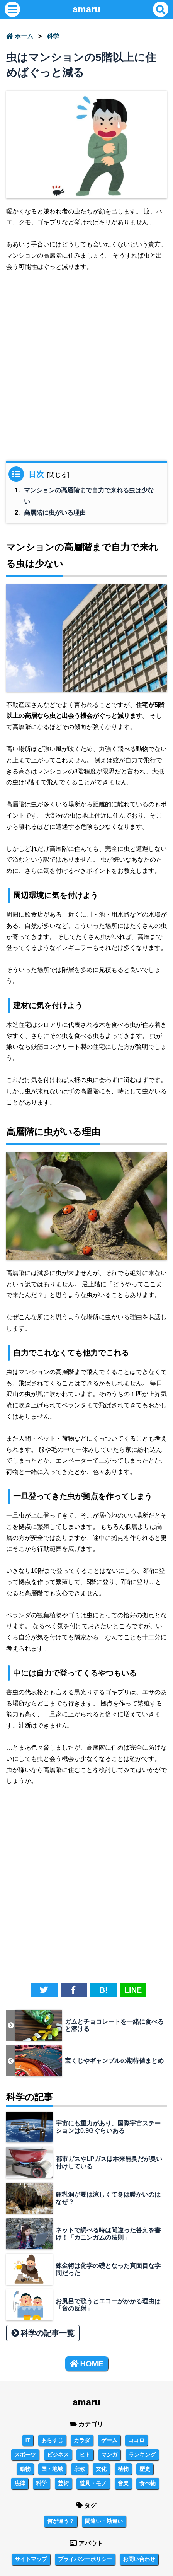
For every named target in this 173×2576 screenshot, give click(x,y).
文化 (101, 2469)
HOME (86, 2363)
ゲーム (109, 2440)
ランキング (142, 2454)
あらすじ (52, 2440)
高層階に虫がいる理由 (55, 512)
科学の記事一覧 (43, 2333)
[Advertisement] (86, 369)
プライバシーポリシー (85, 2559)
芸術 (63, 2483)
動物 (25, 2469)
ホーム (19, 36)
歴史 (144, 2469)
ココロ (136, 2440)
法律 (19, 2483)
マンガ (109, 2454)
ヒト (85, 2454)
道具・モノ (93, 2483)
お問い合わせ (139, 2559)
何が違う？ (60, 2521)
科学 (53, 36)
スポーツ (25, 2454)
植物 (123, 2469)
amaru (86, 9)
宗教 (79, 2469)
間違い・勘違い (104, 2521)
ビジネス (58, 2454)
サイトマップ (31, 2559)
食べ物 (147, 2483)
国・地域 (52, 2469)
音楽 (123, 2483)
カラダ (82, 2440)
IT (27, 2440)
